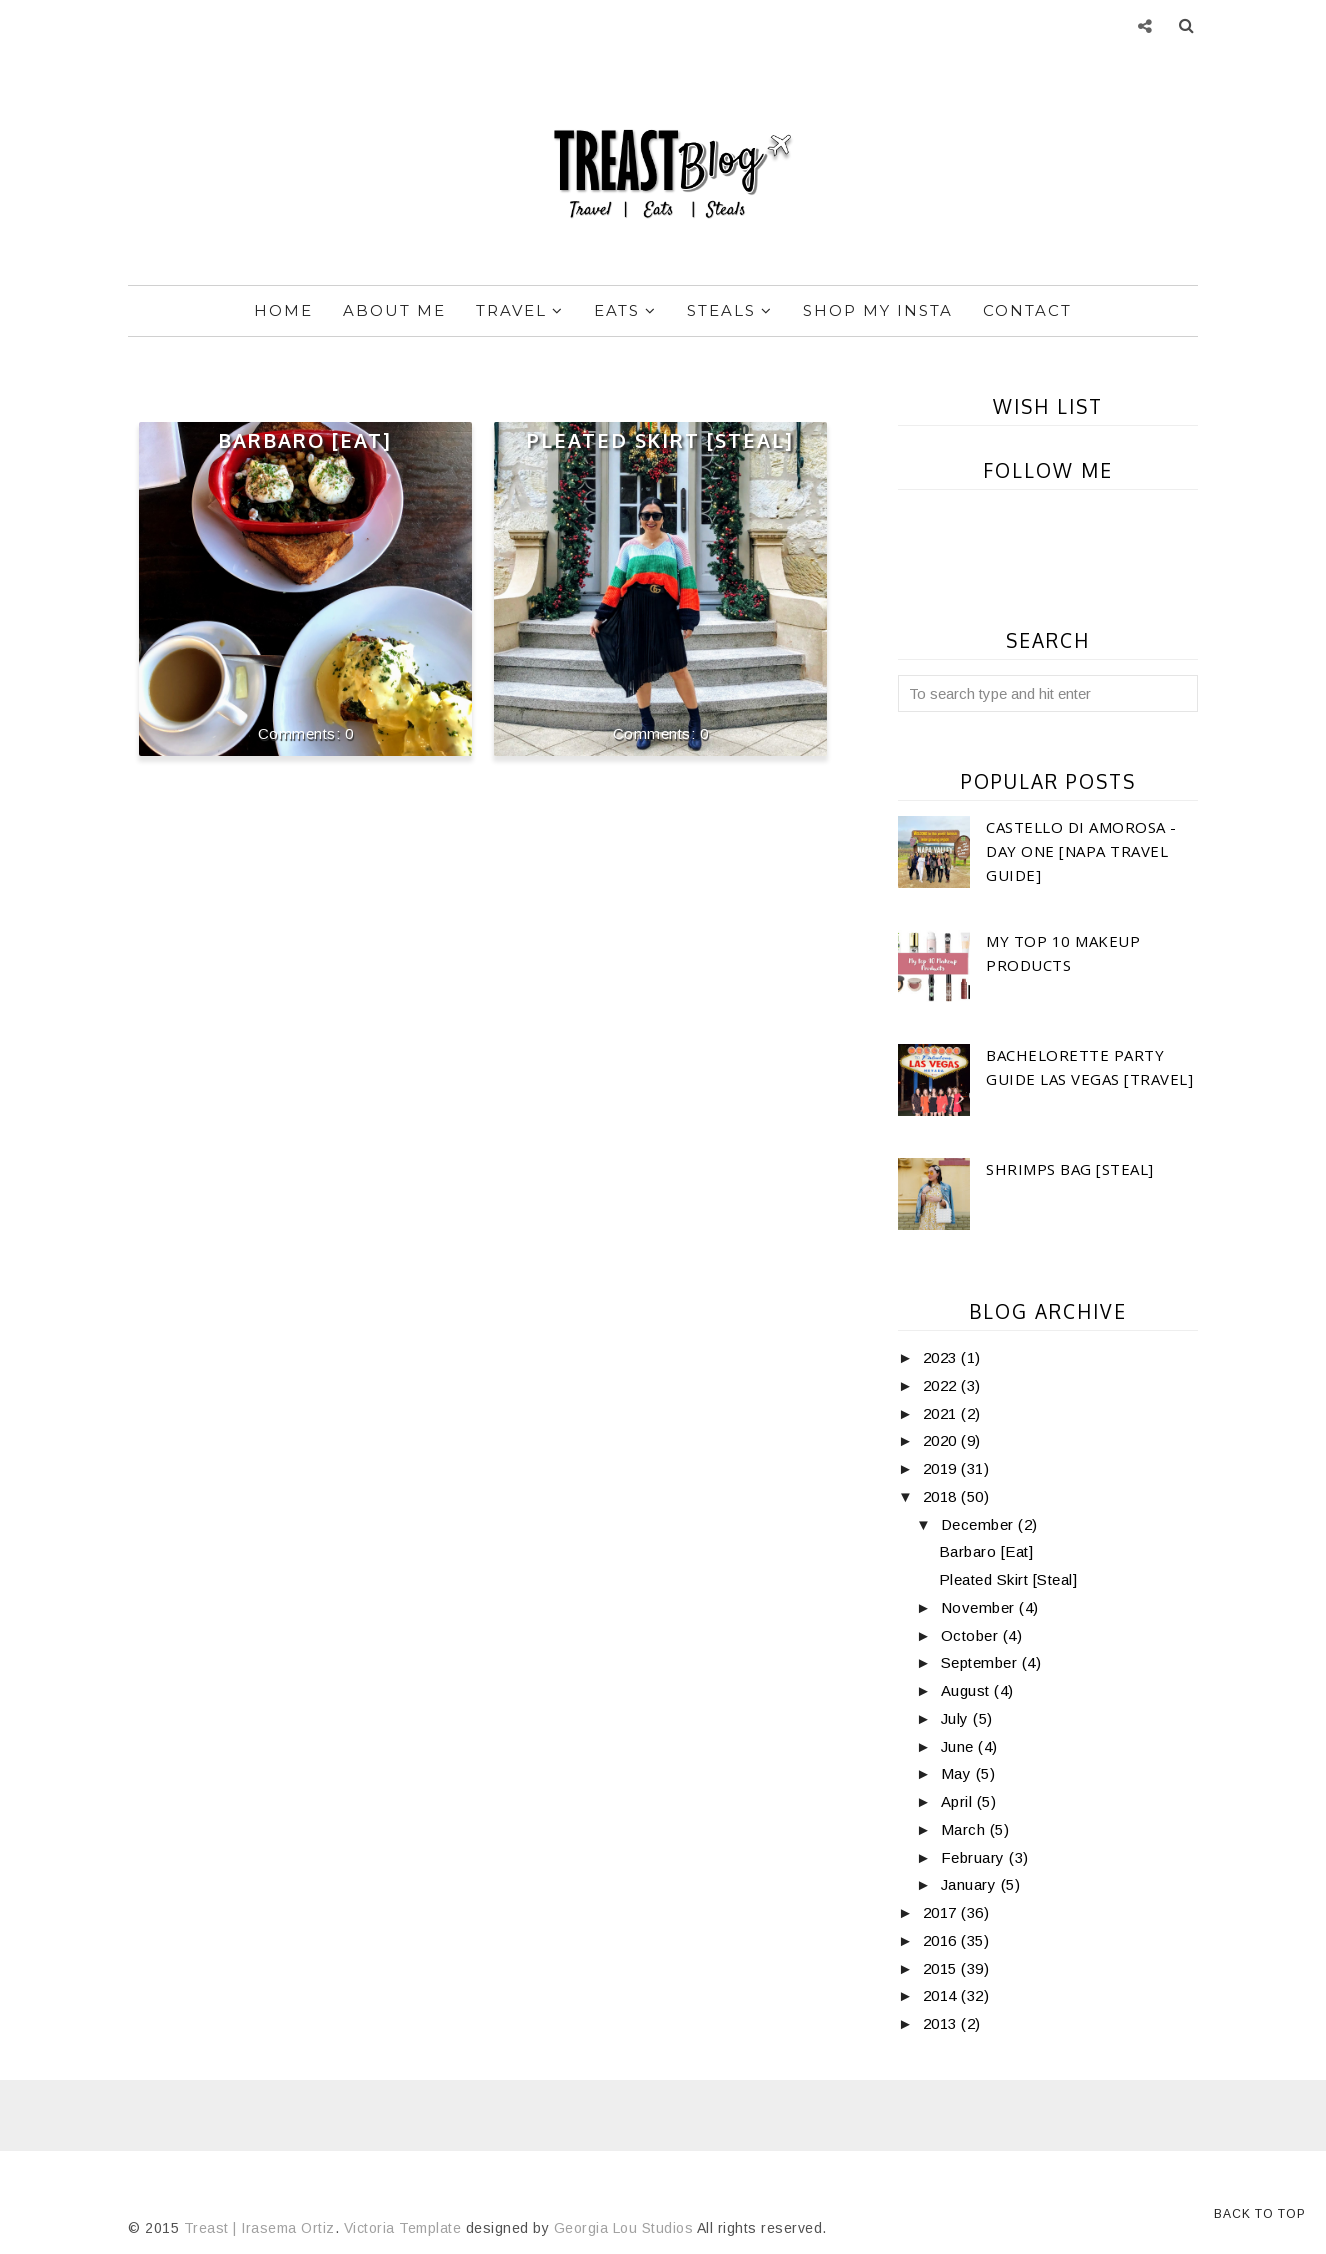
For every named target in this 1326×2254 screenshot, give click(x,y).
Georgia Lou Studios (624, 2228)
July (957, 1718)
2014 (942, 1995)
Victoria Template (403, 2228)
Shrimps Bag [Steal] (1070, 1169)
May (958, 1773)
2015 (942, 1968)
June (960, 1746)
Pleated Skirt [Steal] (660, 440)
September (981, 1662)
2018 (942, 1496)
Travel (520, 310)
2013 (942, 2023)
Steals (730, 310)
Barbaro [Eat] (305, 440)
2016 (942, 1940)
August (968, 1690)
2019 (942, 1468)
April (959, 1801)
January (971, 1884)
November (980, 1607)
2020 (942, 1440)
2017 (942, 1912)
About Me (394, 310)
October (972, 1635)
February (975, 1857)
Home (283, 310)
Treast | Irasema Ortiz (259, 2228)
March (965, 1829)
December (980, 1524)
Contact (1027, 310)
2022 (942, 1385)
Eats (625, 310)
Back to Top (1260, 2214)
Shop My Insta (878, 310)
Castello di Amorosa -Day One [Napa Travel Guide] (1081, 851)
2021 (942, 1413)
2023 (942, 1357)
